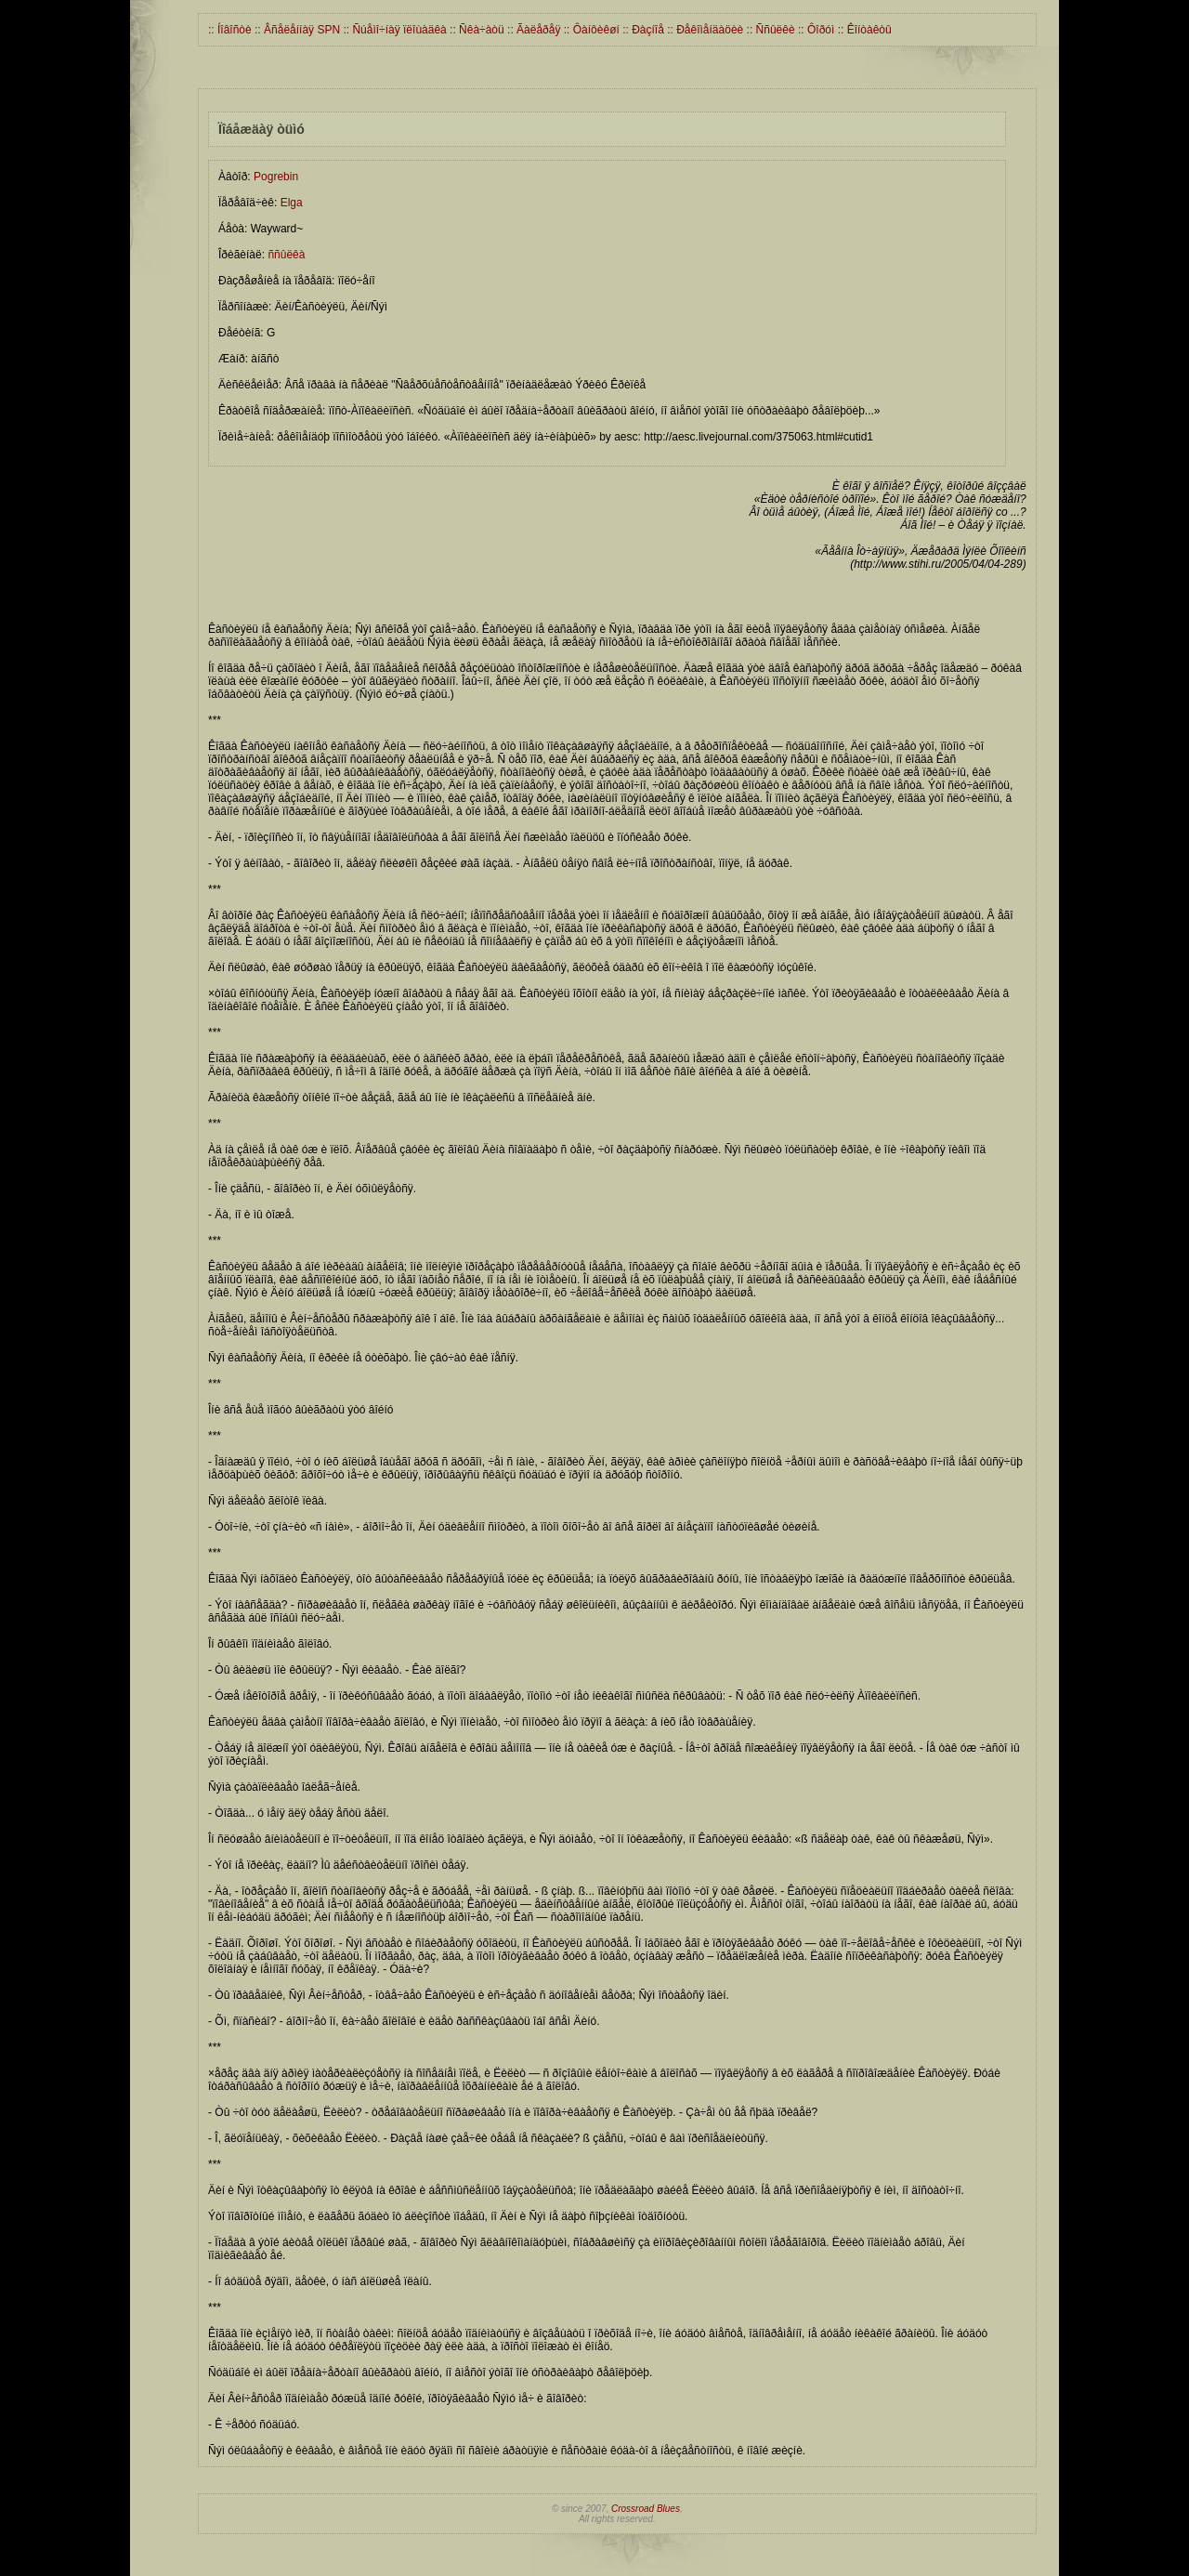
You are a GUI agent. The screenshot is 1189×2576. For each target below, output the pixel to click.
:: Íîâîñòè (230, 29)
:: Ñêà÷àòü (475, 29)
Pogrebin (276, 176)
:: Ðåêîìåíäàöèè (703, 29)
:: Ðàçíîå (642, 29)
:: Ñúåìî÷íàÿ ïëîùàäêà (393, 29)
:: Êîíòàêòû (862, 29)
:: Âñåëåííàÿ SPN (296, 29)
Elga (292, 202)
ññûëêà (286, 254)
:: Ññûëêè (768, 29)
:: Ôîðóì (815, 29)
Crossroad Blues (645, 2509)
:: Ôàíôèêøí (589, 29)
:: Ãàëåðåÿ (532, 29)
